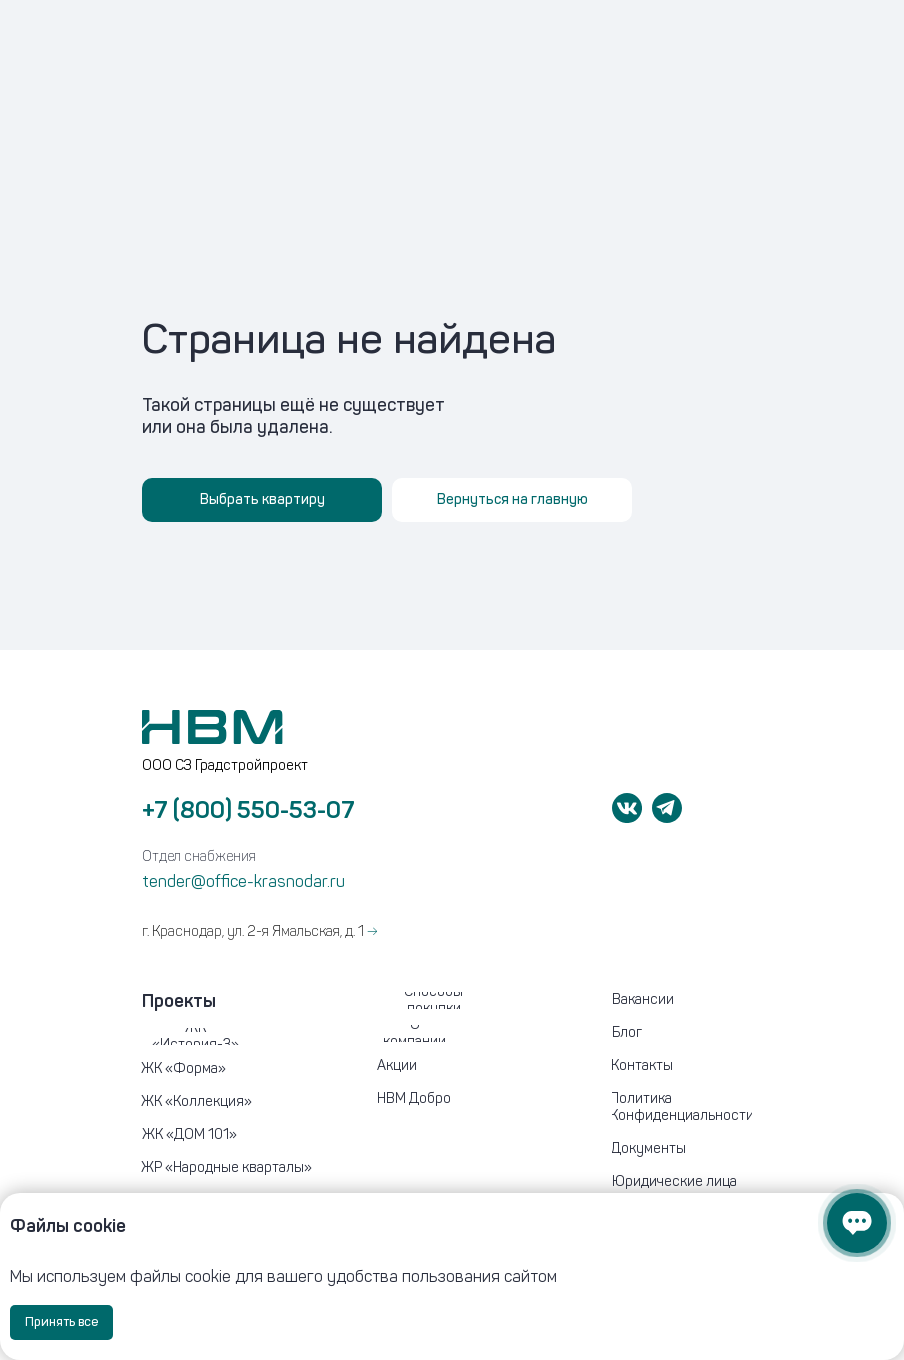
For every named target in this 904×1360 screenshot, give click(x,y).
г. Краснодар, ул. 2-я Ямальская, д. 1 (259, 931)
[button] (692, 1182)
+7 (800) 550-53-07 (248, 809)
